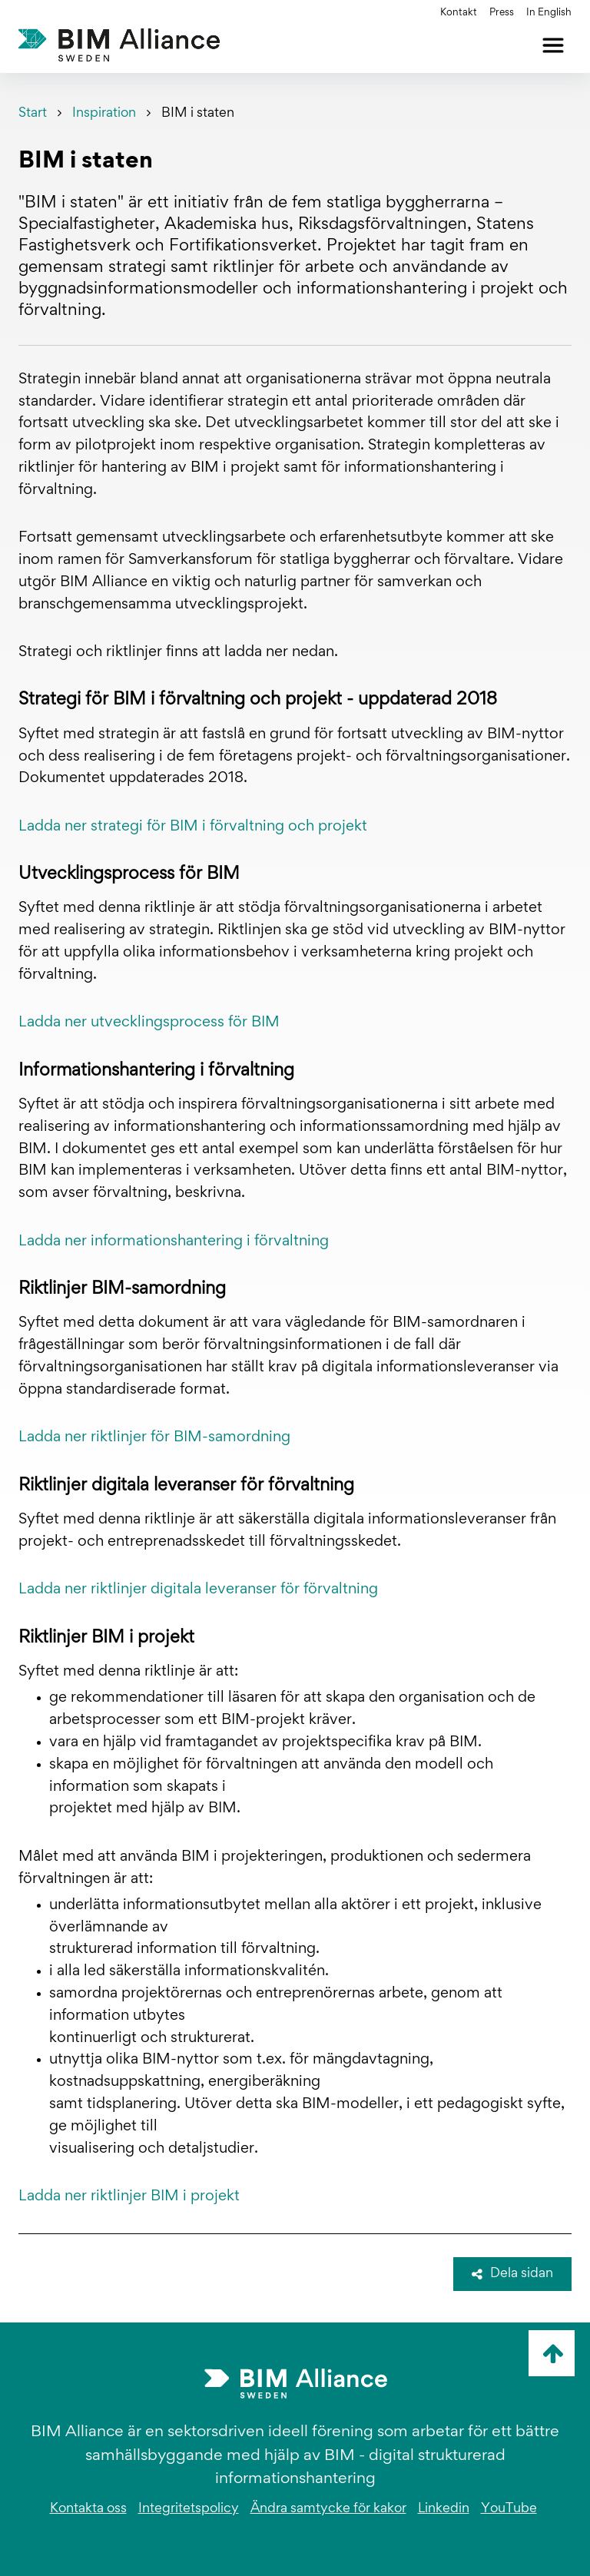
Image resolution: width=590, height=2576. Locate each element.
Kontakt (458, 13)
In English (549, 13)
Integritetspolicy (188, 2509)
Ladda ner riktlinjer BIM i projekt (129, 2196)
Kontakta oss (88, 2509)
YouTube (509, 2509)
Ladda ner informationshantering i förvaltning (173, 1241)
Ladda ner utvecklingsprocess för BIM (149, 1022)
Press (501, 13)
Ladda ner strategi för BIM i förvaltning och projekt (192, 827)
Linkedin (443, 2509)
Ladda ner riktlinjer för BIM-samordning (154, 1437)
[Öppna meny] (553, 45)
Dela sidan (512, 2274)
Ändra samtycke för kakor (328, 2509)
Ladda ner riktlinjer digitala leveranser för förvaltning (198, 1589)
